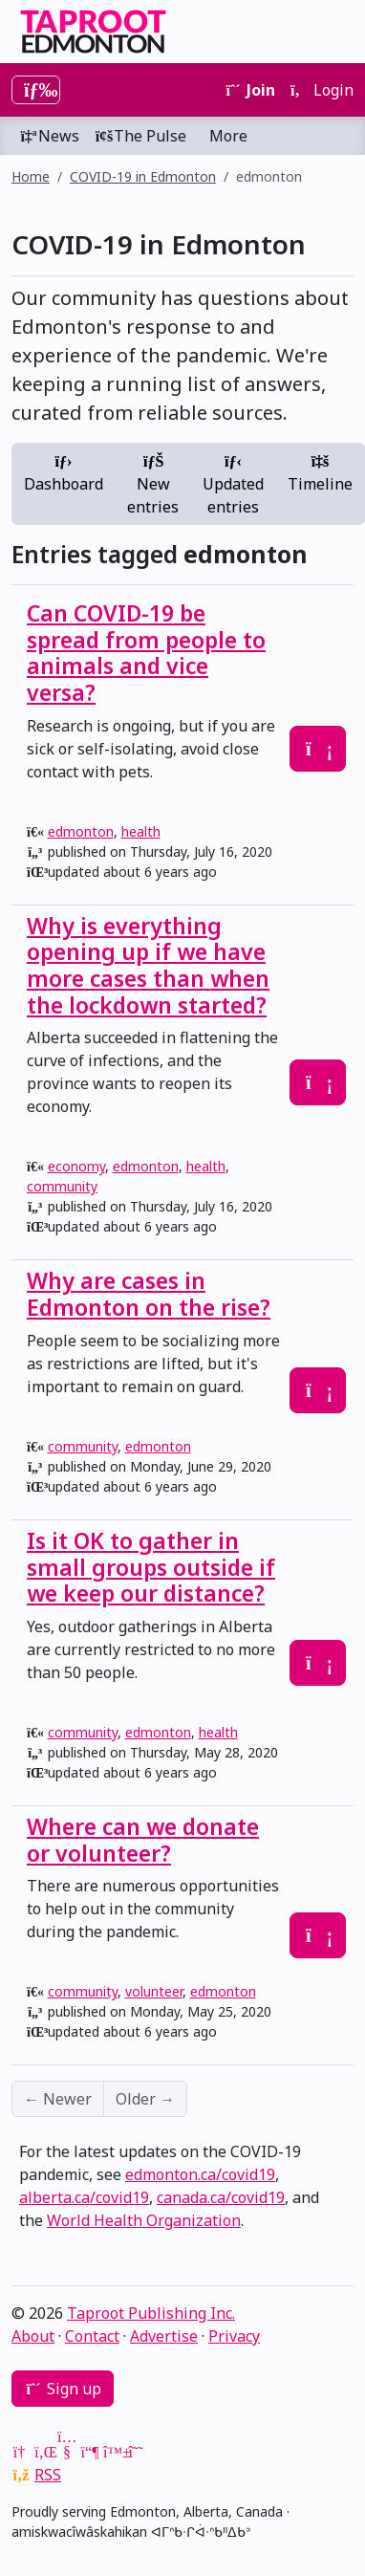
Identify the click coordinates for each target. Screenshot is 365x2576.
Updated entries (233, 485)
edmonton (81, 831)
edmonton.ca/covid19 (200, 2174)
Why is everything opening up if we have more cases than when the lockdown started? (148, 965)
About (32, 2336)
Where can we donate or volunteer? (143, 1839)
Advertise (164, 2336)
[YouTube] (66, 2451)
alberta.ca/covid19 (84, 2197)
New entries (153, 485)
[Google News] (21, 2451)
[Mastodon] (89, 2451)
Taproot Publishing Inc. (151, 2313)
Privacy (234, 2336)
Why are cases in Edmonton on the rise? (148, 1293)
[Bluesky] (112, 2451)
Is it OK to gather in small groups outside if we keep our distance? (151, 1566)
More (228, 135)
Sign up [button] (62, 2388)
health (141, 831)
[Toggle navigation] (35, 90)
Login (322, 89)
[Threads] (135, 2451)
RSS (47, 2474)
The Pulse (140, 135)
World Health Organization (144, 2220)
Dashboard (63, 474)
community (62, 1186)
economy (76, 1166)
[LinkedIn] (44, 2451)
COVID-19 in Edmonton (143, 176)
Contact (92, 2336)
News (49, 135)
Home (30, 176)
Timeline (320, 474)
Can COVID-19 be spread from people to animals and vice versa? (146, 653)
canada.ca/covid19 (221, 2197)
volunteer (153, 1991)
